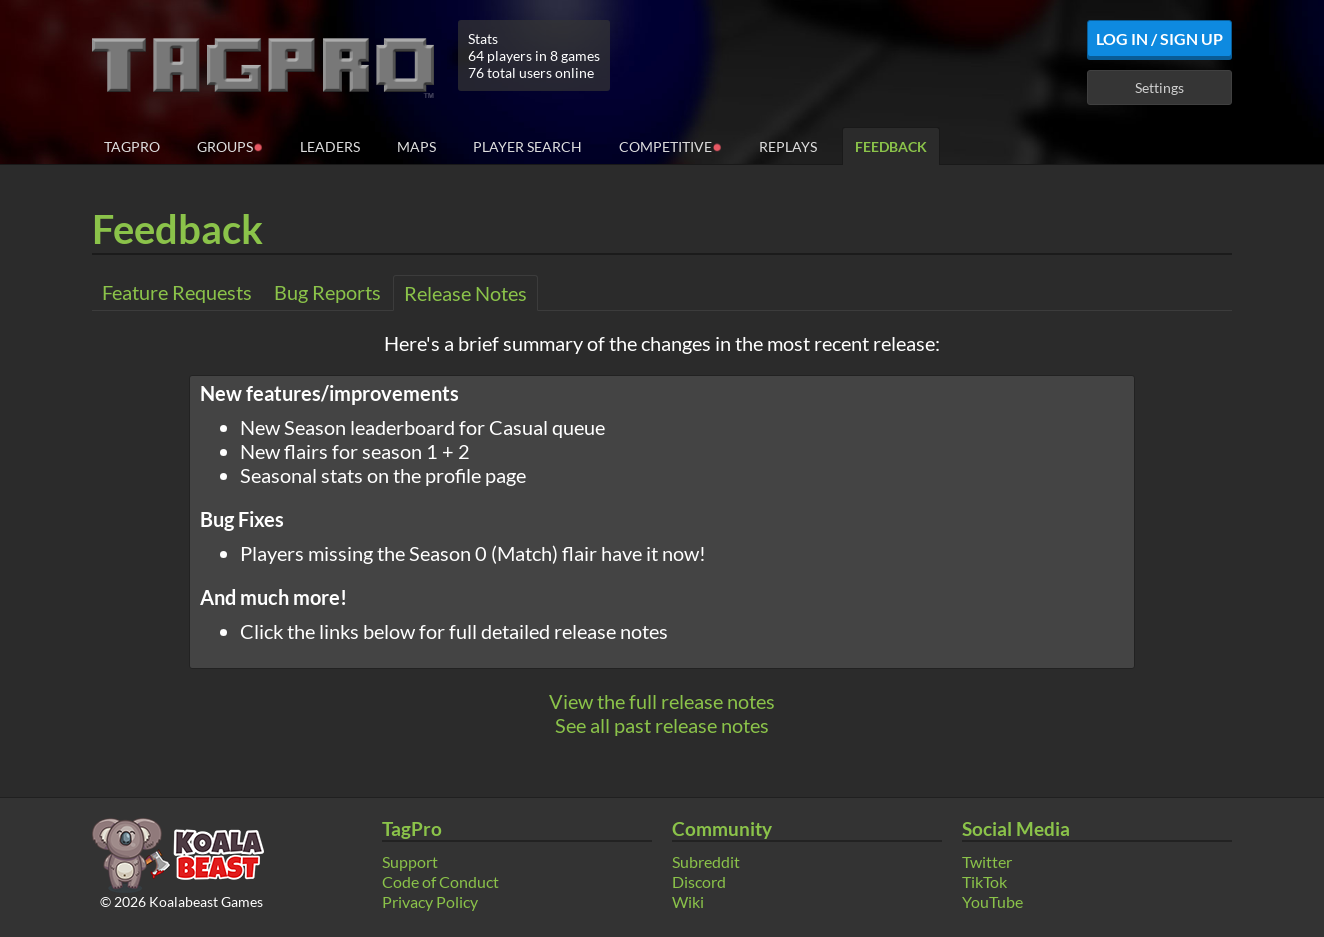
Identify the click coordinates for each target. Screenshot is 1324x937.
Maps (416, 146)
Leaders (330, 146)
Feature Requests (177, 292)
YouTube (992, 901)
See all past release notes (662, 725)
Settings (1159, 87)
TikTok (984, 881)
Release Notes (465, 293)
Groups (230, 145)
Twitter (987, 861)
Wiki (688, 901)
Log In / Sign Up (1159, 38)
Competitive (670, 145)
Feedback (891, 146)
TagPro (132, 146)
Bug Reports (327, 292)
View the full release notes (662, 701)
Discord (699, 881)
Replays (788, 146)
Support (410, 861)
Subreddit (706, 861)
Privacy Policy (430, 901)
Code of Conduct (440, 881)
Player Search (527, 146)
